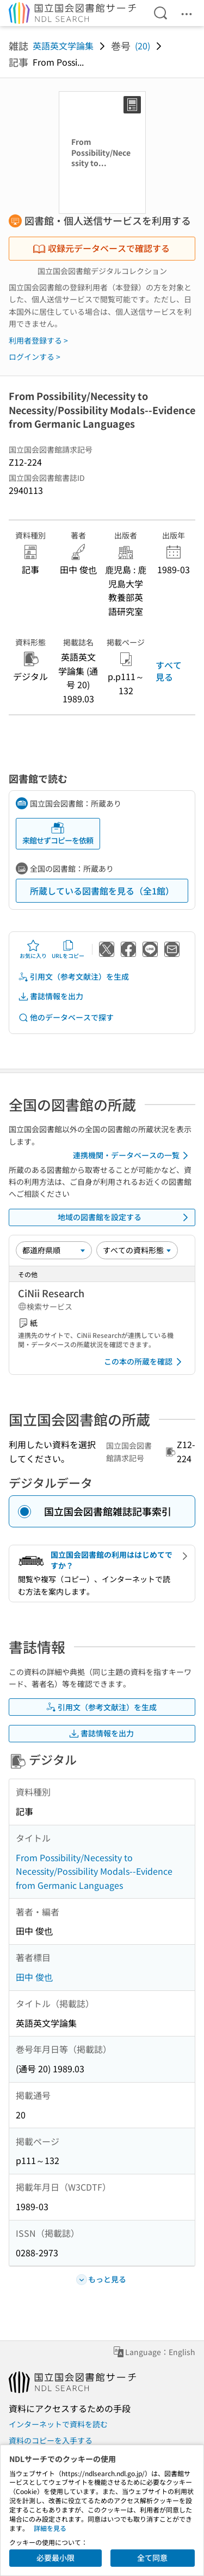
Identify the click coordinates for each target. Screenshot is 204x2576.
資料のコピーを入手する (50, 2440)
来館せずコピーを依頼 (57, 833)
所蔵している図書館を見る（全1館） (102, 890)
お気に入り (33, 949)
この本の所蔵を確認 (145, 1361)
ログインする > (34, 356)
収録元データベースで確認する (101, 248)
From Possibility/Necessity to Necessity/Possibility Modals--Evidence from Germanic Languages (94, 1871)
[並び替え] (54, 1250)
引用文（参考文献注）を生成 (73, 976)
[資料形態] (137, 1250)
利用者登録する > (38, 340)
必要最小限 (55, 2557)
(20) (142, 45)
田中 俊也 (34, 1976)
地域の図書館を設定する (125, 1217)
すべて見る (169, 670)
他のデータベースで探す (66, 1017)
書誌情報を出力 (50, 996)
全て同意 (152, 2557)
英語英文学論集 (63, 45)
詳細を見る (50, 2528)
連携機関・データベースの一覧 (132, 1155)
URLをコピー (68, 949)
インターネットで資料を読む (58, 2424)
